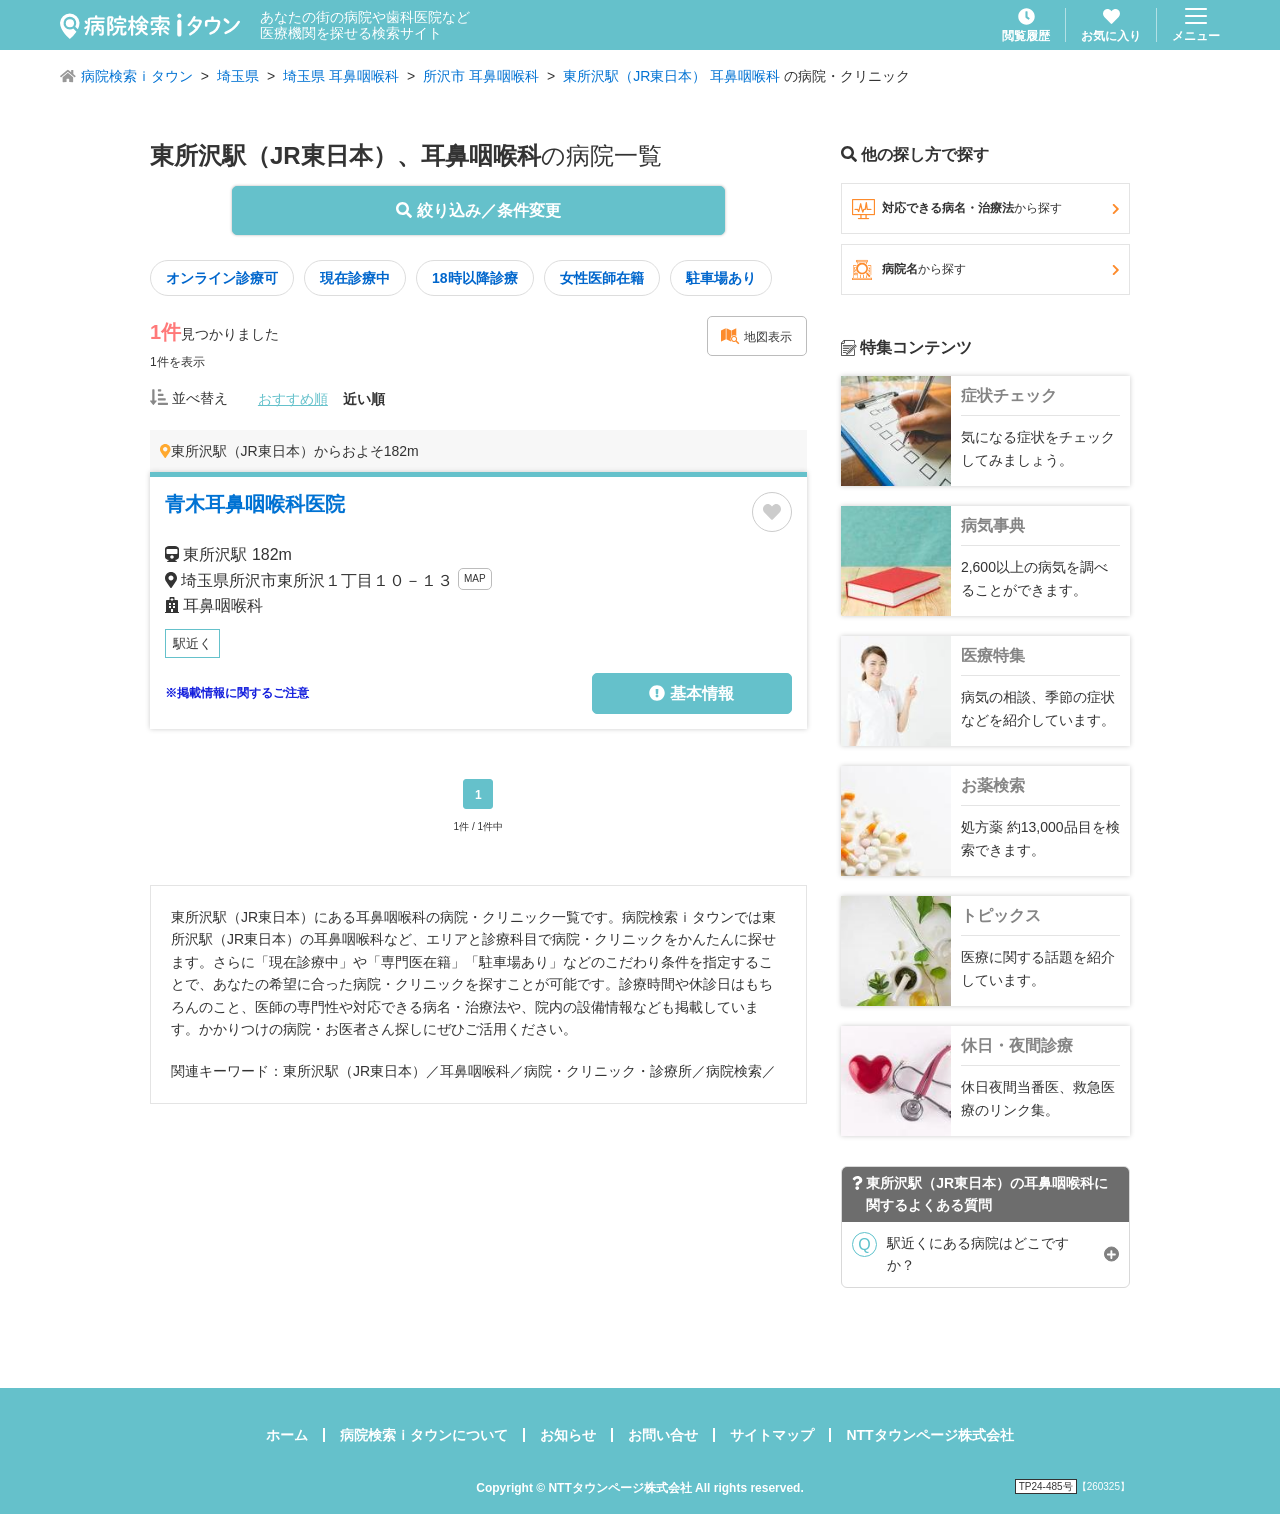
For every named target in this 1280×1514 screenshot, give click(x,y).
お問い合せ (663, 1435)
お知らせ (568, 1435)
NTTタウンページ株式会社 (929, 1435)
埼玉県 (238, 76)
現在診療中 (355, 278)
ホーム (287, 1435)
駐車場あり (721, 278)
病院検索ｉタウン (137, 76)
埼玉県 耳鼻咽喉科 (341, 76)
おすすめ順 (293, 399)
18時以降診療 (475, 278)
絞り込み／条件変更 (478, 210)
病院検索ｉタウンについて (424, 1435)
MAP (475, 578)
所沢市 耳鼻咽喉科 (481, 76)
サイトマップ (772, 1435)
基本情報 (691, 693)
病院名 (985, 270)
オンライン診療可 (222, 278)
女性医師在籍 (602, 278)
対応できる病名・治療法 (985, 209)
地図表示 (756, 336)
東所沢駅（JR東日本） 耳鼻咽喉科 (671, 76)
